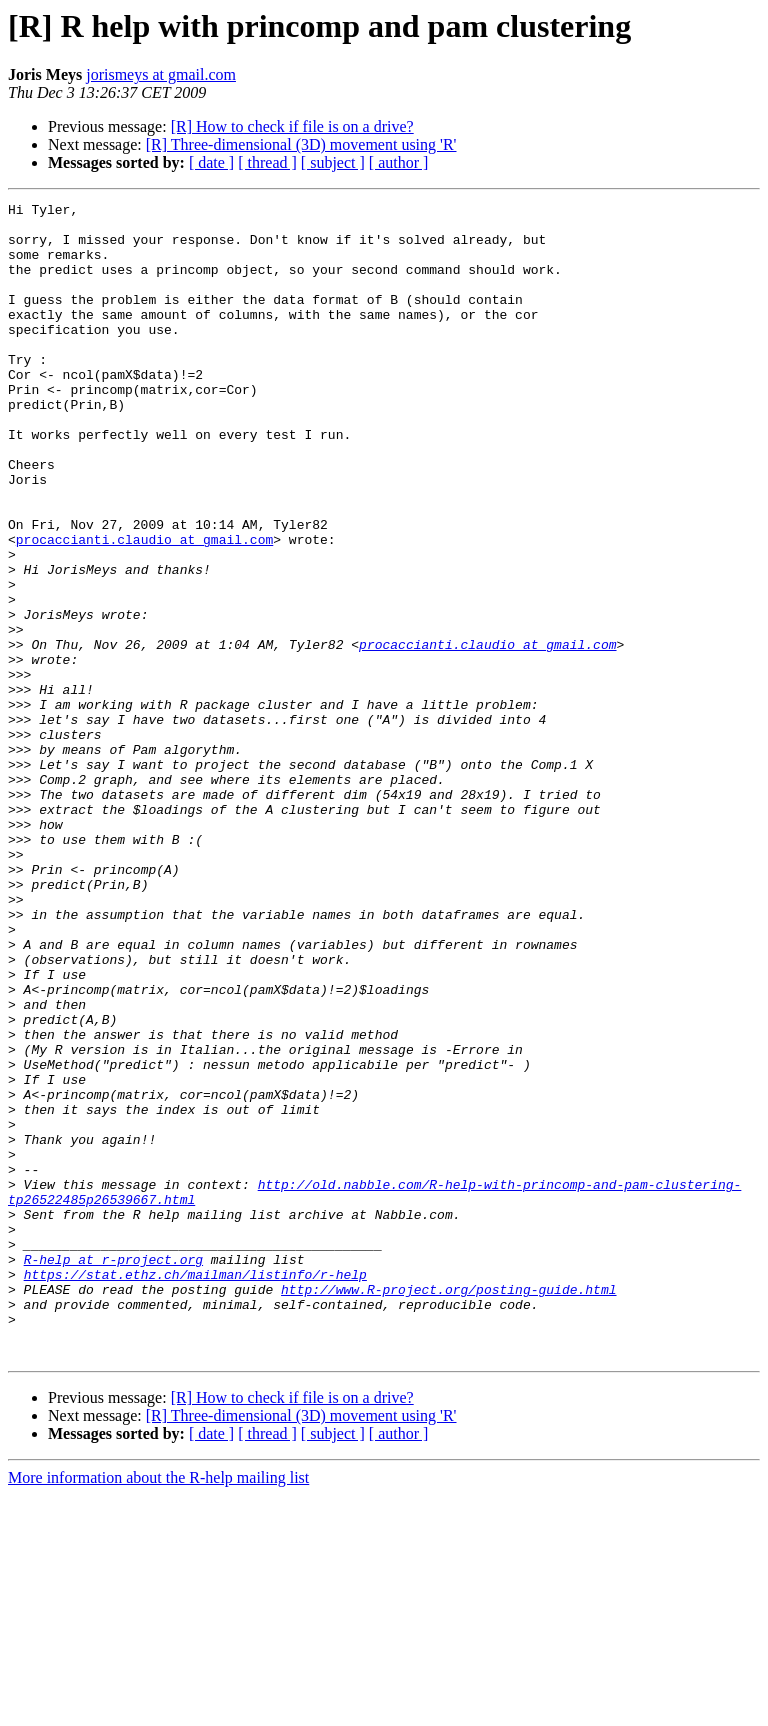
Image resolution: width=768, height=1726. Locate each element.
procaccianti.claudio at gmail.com (144, 608)
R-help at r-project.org (113, 1472)
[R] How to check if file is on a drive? (292, 126)
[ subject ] (333, 162)
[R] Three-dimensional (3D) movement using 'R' (301, 144)
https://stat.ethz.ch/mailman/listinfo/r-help (195, 1490)
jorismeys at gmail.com (161, 74)
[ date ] (211, 162)
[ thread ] (267, 162)
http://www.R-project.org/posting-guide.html (448, 1508)
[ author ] (399, 162)
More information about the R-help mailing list (158, 1708)
